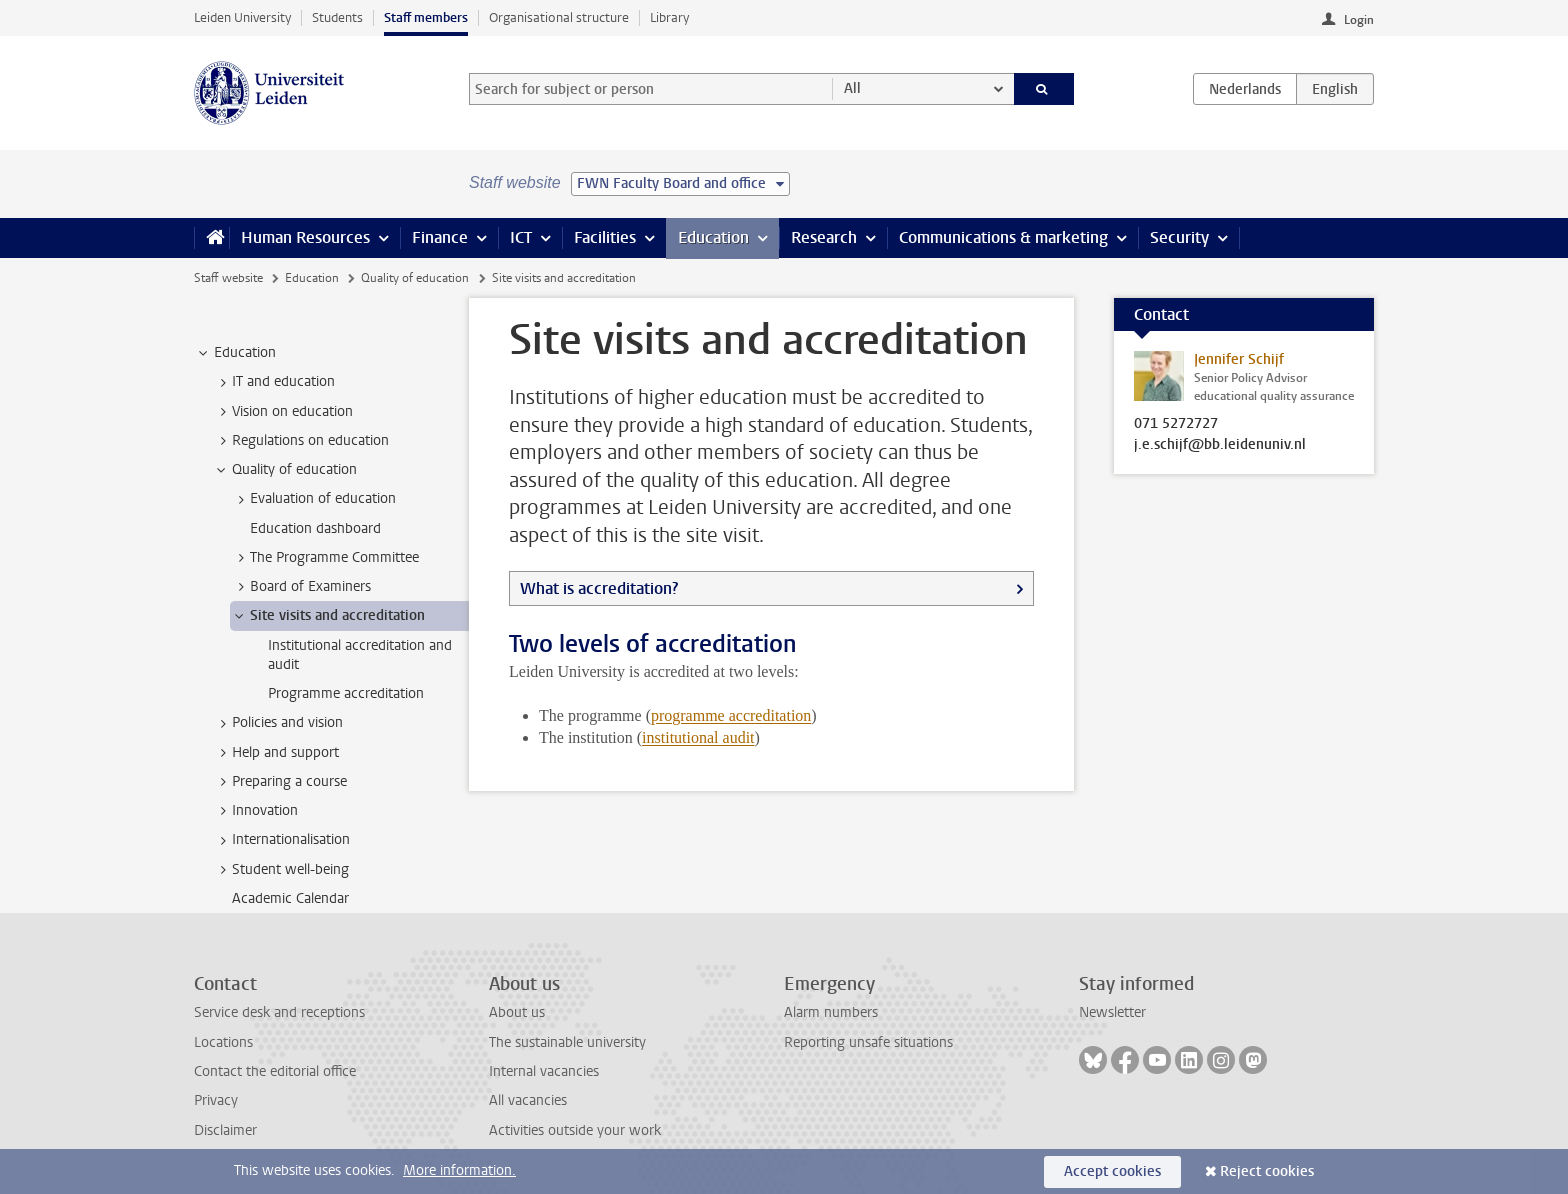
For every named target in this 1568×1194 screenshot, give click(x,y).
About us (517, 1012)
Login (1359, 20)
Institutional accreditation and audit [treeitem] (360, 655)
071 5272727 (1176, 424)
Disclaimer (225, 1130)
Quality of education (415, 278)
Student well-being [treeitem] (281, 870)
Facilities (605, 237)
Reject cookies (1267, 1171)
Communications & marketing (1003, 237)
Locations (223, 1042)
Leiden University (242, 17)
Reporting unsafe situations (868, 1042)
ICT (521, 237)
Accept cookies (1112, 1171)
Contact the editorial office (275, 1071)
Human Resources (305, 237)
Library (669, 17)
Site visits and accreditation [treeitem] (328, 616)
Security (1179, 237)
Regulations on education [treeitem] (301, 441)
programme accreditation (731, 715)
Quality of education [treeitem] (285, 470)
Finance (440, 237)
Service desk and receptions (279, 1012)
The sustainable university (567, 1042)
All (852, 88)
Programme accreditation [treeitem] (346, 693)
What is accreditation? (599, 588)
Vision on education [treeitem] (283, 412)
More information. (459, 1170)
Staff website (228, 278)
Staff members (426, 17)
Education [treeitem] (235, 353)
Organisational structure (559, 17)
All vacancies (528, 1100)
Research (824, 237)
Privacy (216, 1100)
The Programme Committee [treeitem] (325, 558)
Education (713, 237)
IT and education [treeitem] (274, 382)
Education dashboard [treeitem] (315, 528)
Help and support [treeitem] (276, 753)
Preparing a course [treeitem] (280, 782)
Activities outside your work (575, 1130)
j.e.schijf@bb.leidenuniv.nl (1220, 445)
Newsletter (1112, 1012)
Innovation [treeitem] (255, 811)
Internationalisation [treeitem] (281, 840)
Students (337, 17)
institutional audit (698, 737)
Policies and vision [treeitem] (278, 723)
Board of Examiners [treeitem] (301, 587)
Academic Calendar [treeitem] (290, 898)
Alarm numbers (831, 1012)
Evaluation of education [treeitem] (313, 499)
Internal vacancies (544, 1071)
